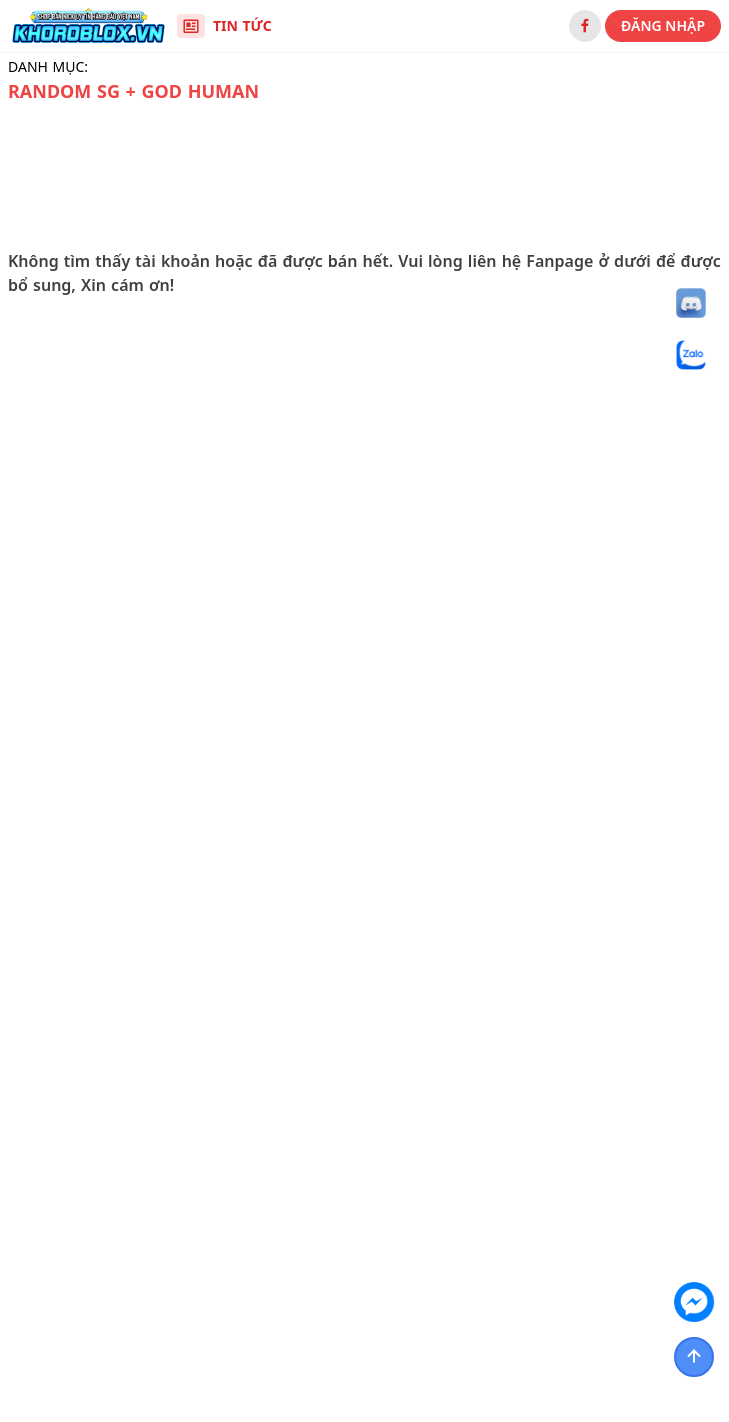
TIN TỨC (224, 26)
